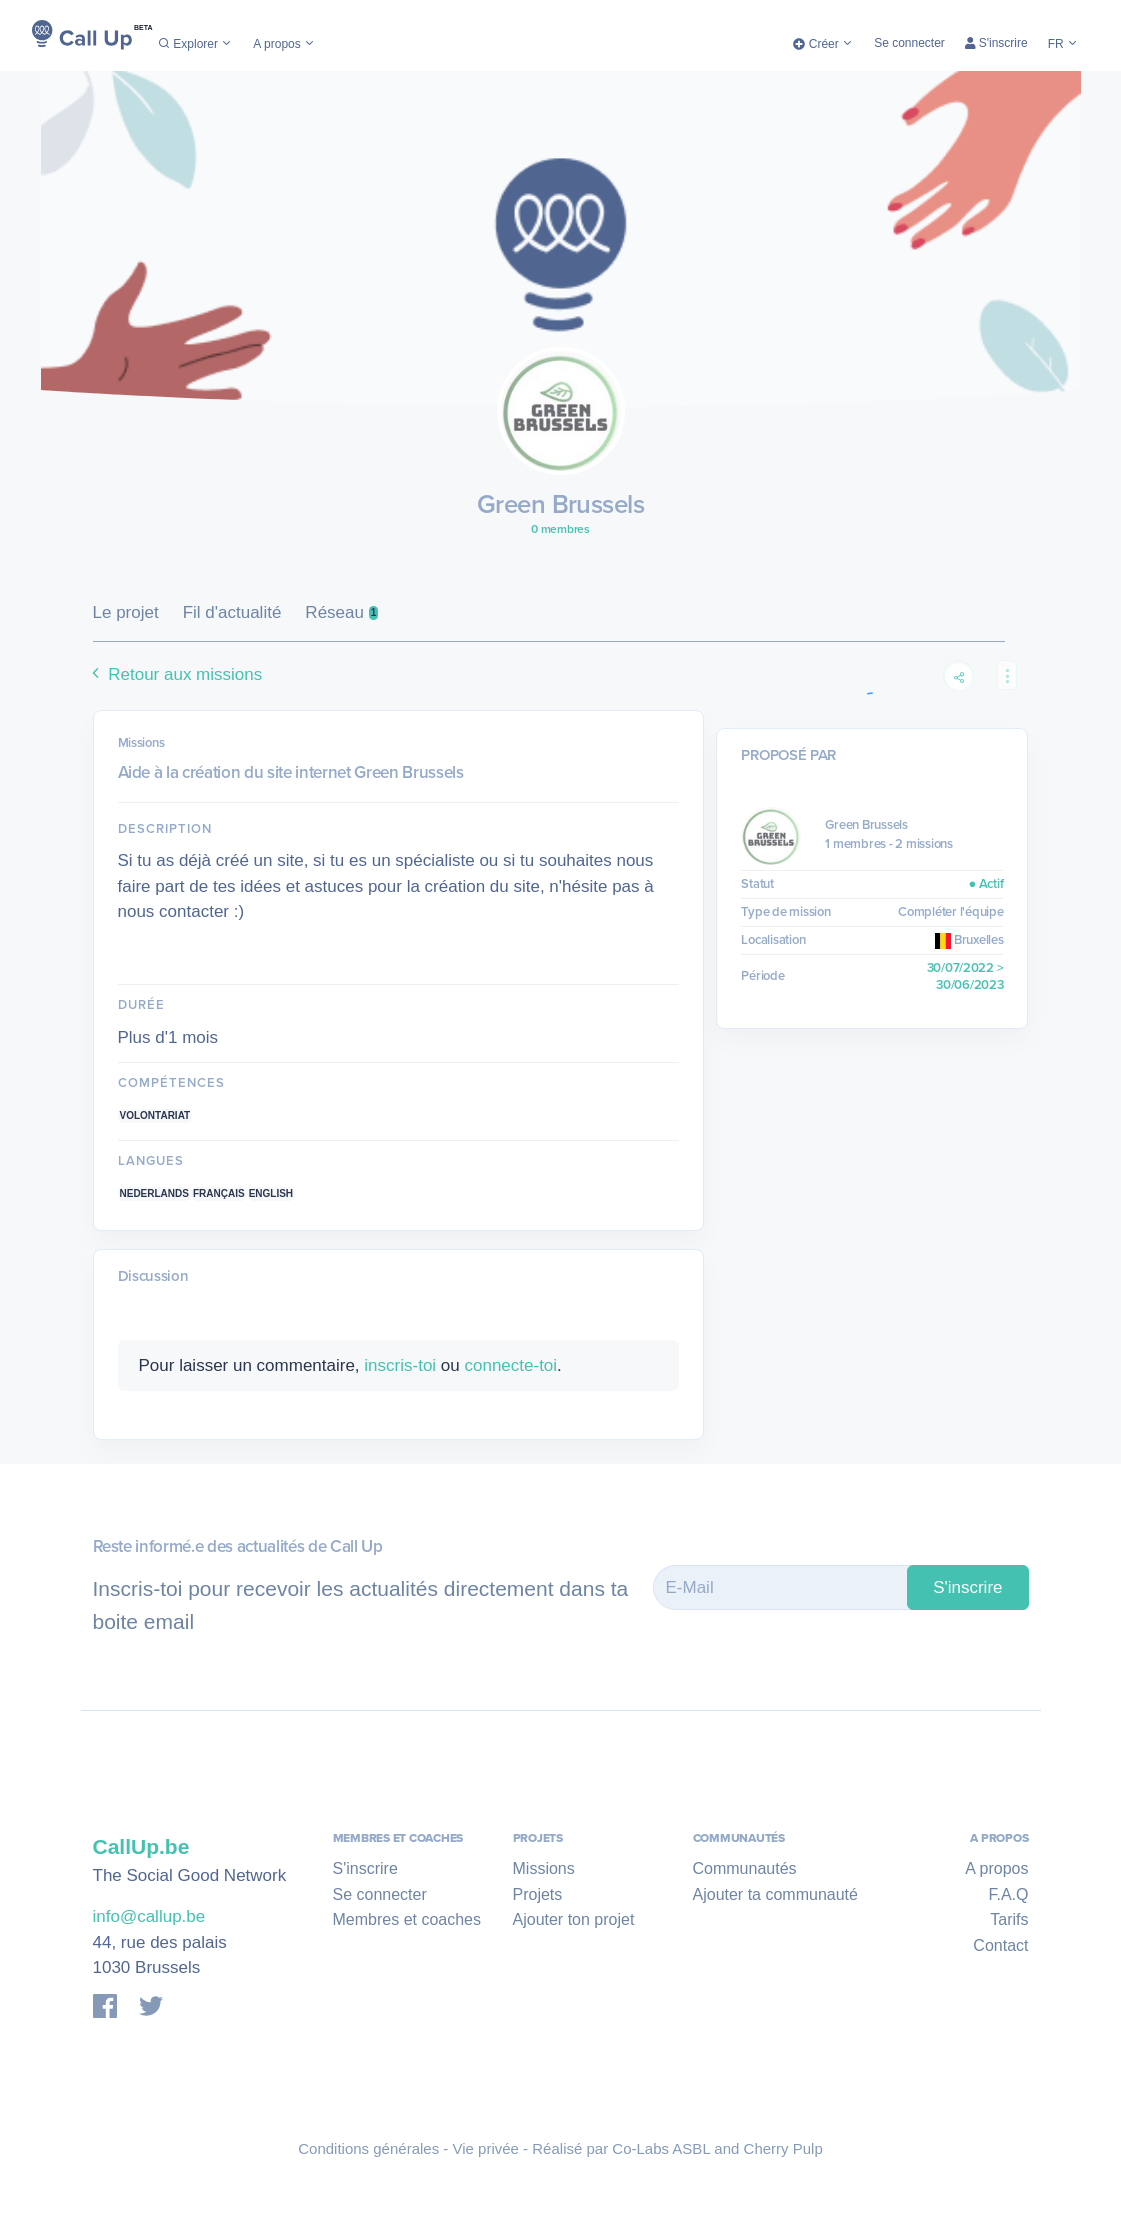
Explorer (195, 44)
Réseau (341, 612)
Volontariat (155, 1115)
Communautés (745, 1868)
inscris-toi (400, 1365)
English (271, 1193)
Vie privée (486, 2148)
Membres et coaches (407, 1919)
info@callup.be (149, 1916)
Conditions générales (368, 2148)
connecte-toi (510, 1365)
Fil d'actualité (232, 612)
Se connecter (909, 43)
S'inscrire (996, 43)
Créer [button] (823, 44)
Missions (544, 1868)
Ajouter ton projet (574, 1919)
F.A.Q (1008, 1894)
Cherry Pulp (783, 2148)
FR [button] (1063, 44)
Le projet (126, 612)
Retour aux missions (175, 674)
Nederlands (154, 1193)
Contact (1000, 1945)
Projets (538, 1894)
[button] (1007, 675)
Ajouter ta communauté (775, 1894)
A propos (284, 44)
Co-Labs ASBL (661, 2148)
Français (219, 1193)
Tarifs (1009, 1919)
